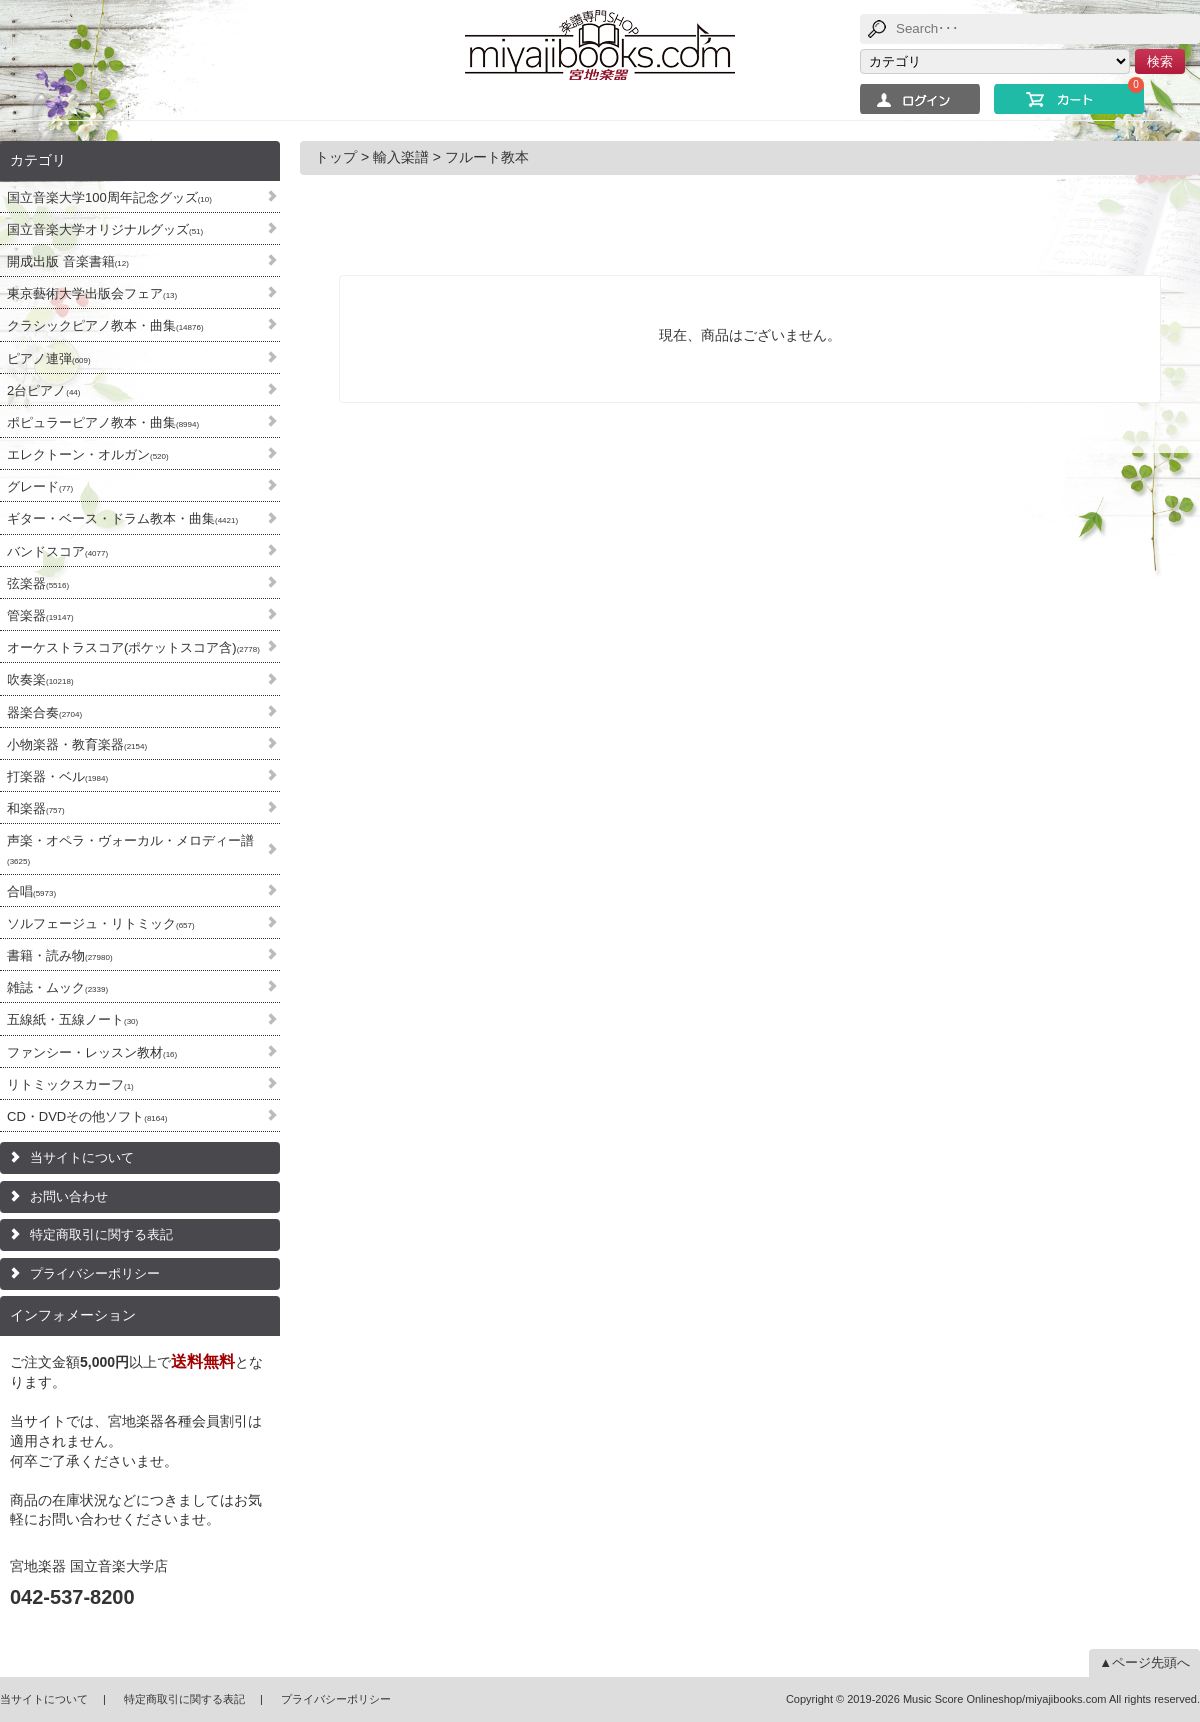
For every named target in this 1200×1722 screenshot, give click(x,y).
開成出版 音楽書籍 (68, 261)
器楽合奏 (44, 712)
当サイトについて (82, 1157)
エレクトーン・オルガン (88, 454)
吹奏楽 (40, 679)
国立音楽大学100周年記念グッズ (109, 197)
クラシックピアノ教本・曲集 (105, 325)
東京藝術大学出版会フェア (92, 293)
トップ (336, 157)
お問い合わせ (69, 1196)
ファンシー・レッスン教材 (92, 1052)
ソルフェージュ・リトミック (101, 923)
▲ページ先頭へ (1144, 1662)
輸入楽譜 (401, 157)
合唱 (31, 891)
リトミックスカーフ (70, 1084)
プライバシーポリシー (95, 1273)
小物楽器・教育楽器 (77, 744)
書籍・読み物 (60, 955)
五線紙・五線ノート (72, 1019)
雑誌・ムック (57, 987)
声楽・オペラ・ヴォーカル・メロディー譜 (130, 849)
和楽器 (36, 808)
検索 (1160, 61)
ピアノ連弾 (49, 358)
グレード (40, 486)
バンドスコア (57, 551)
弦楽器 (38, 583)
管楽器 (40, 615)
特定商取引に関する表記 (101, 1234)
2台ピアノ (43, 390)
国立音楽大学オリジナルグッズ (105, 229)
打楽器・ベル (57, 776)
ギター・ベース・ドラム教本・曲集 (122, 518)
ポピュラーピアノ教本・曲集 (103, 422)
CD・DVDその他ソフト (87, 1116)
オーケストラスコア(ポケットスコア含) (133, 647)
